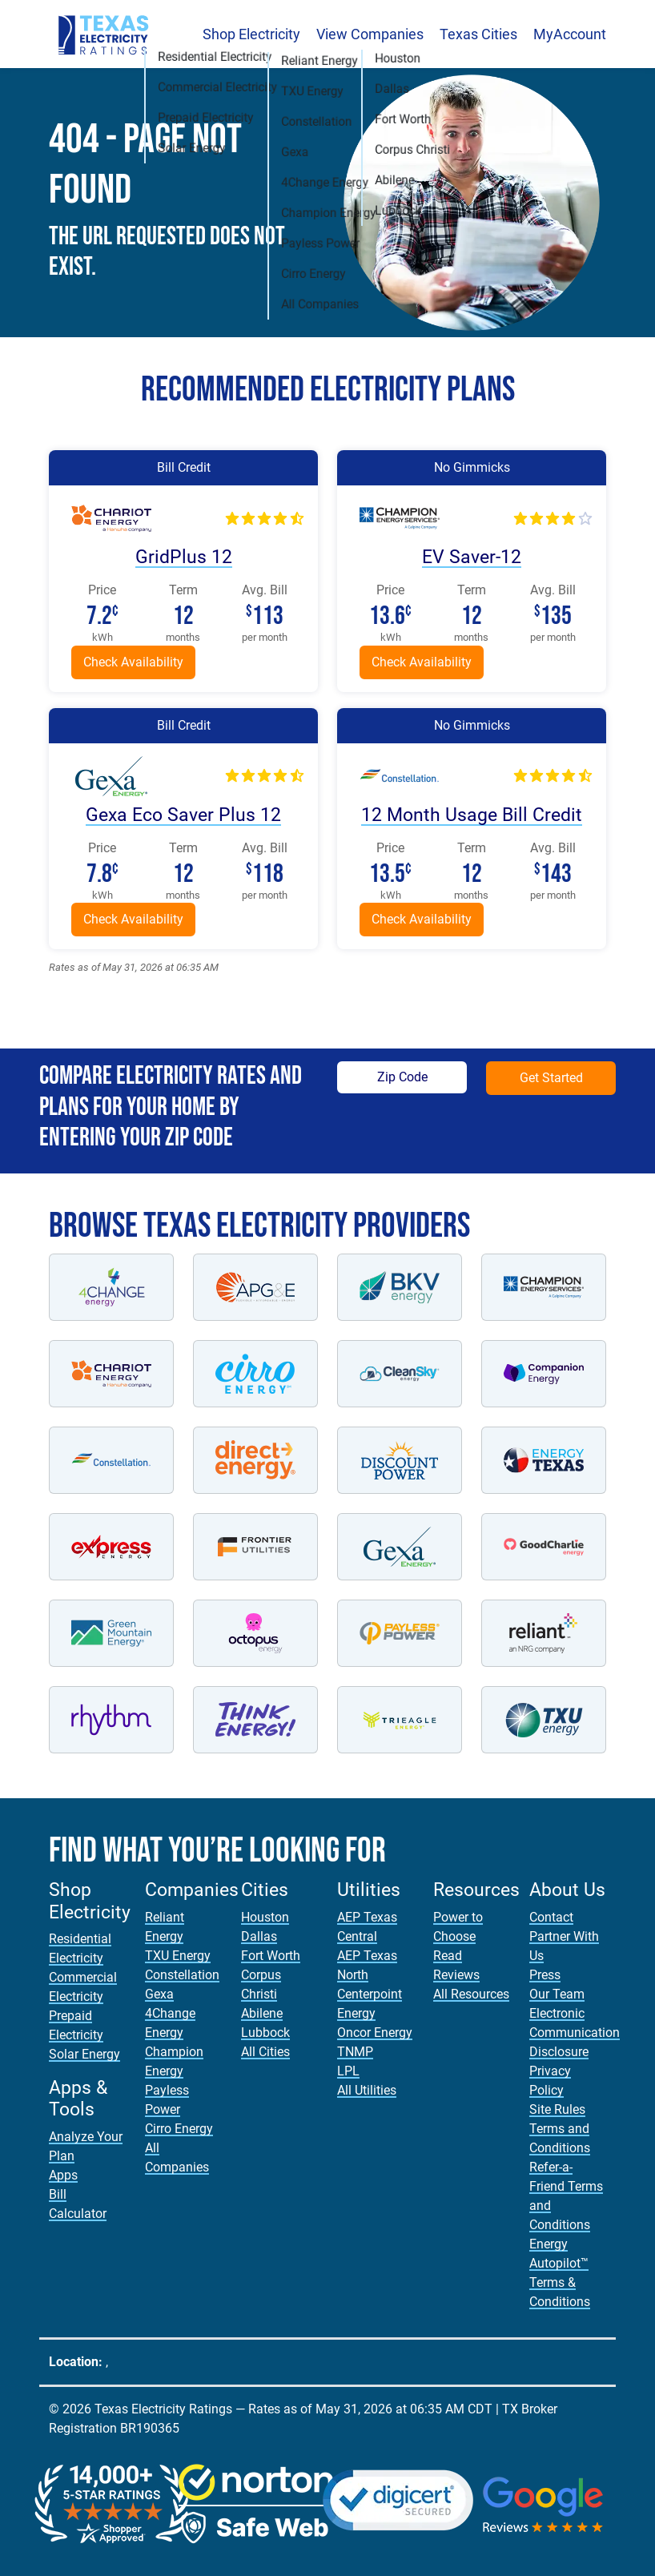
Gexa (159, 1994)
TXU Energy (178, 1955)
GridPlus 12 (183, 557)
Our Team (557, 1994)
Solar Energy (84, 2054)
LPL (348, 2071)
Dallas (259, 1936)
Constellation (182, 1974)
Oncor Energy (374, 2032)
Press (545, 1974)
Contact (551, 1917)
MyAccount (569, 34)
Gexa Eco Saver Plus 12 (183, 815)
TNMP (355, 2051)
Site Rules (557, 2109)
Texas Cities (478, 34)
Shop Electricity (251, 34)
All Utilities (366, 2090)
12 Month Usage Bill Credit (471, 815)
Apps (63, 2175)
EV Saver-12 (471, 557)
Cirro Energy (179, 2128)
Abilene (262, 2013)
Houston (265, 1917)
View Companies (370, 34)
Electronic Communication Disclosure (574, 2032)
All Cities (265, 2051)
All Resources (471, 1994)
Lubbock (265, 2032)
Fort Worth (270, 1955)
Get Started (551, 1077)
